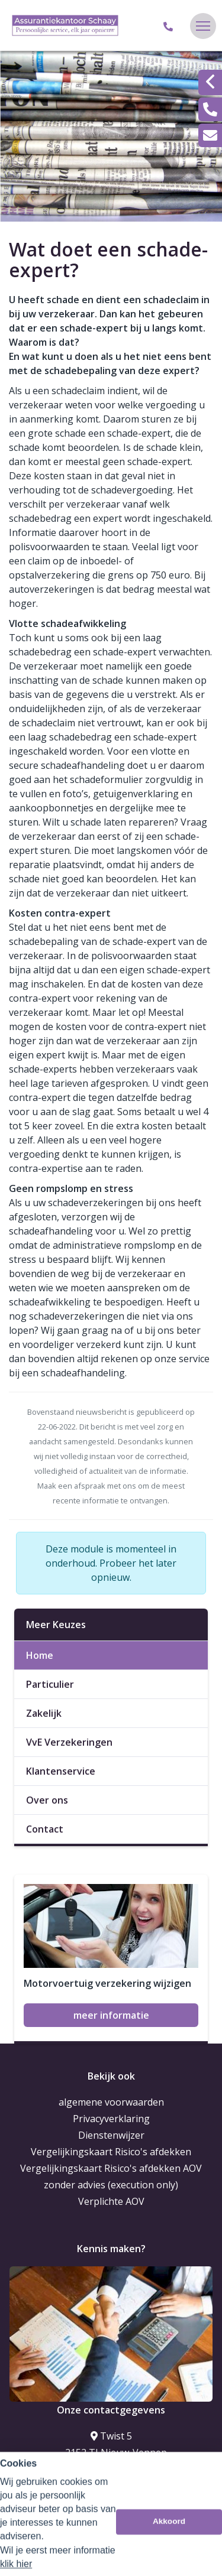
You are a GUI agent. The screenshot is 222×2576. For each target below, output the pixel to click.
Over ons (47, 1800)
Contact (44, 1829)
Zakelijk (44, 1713)
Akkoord (169, 2559)
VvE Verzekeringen (69, 1742)
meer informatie (111, 2015)
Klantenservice (60, 1771)
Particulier (50, 1684)
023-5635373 (111, 2476)
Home (39, 1655)
